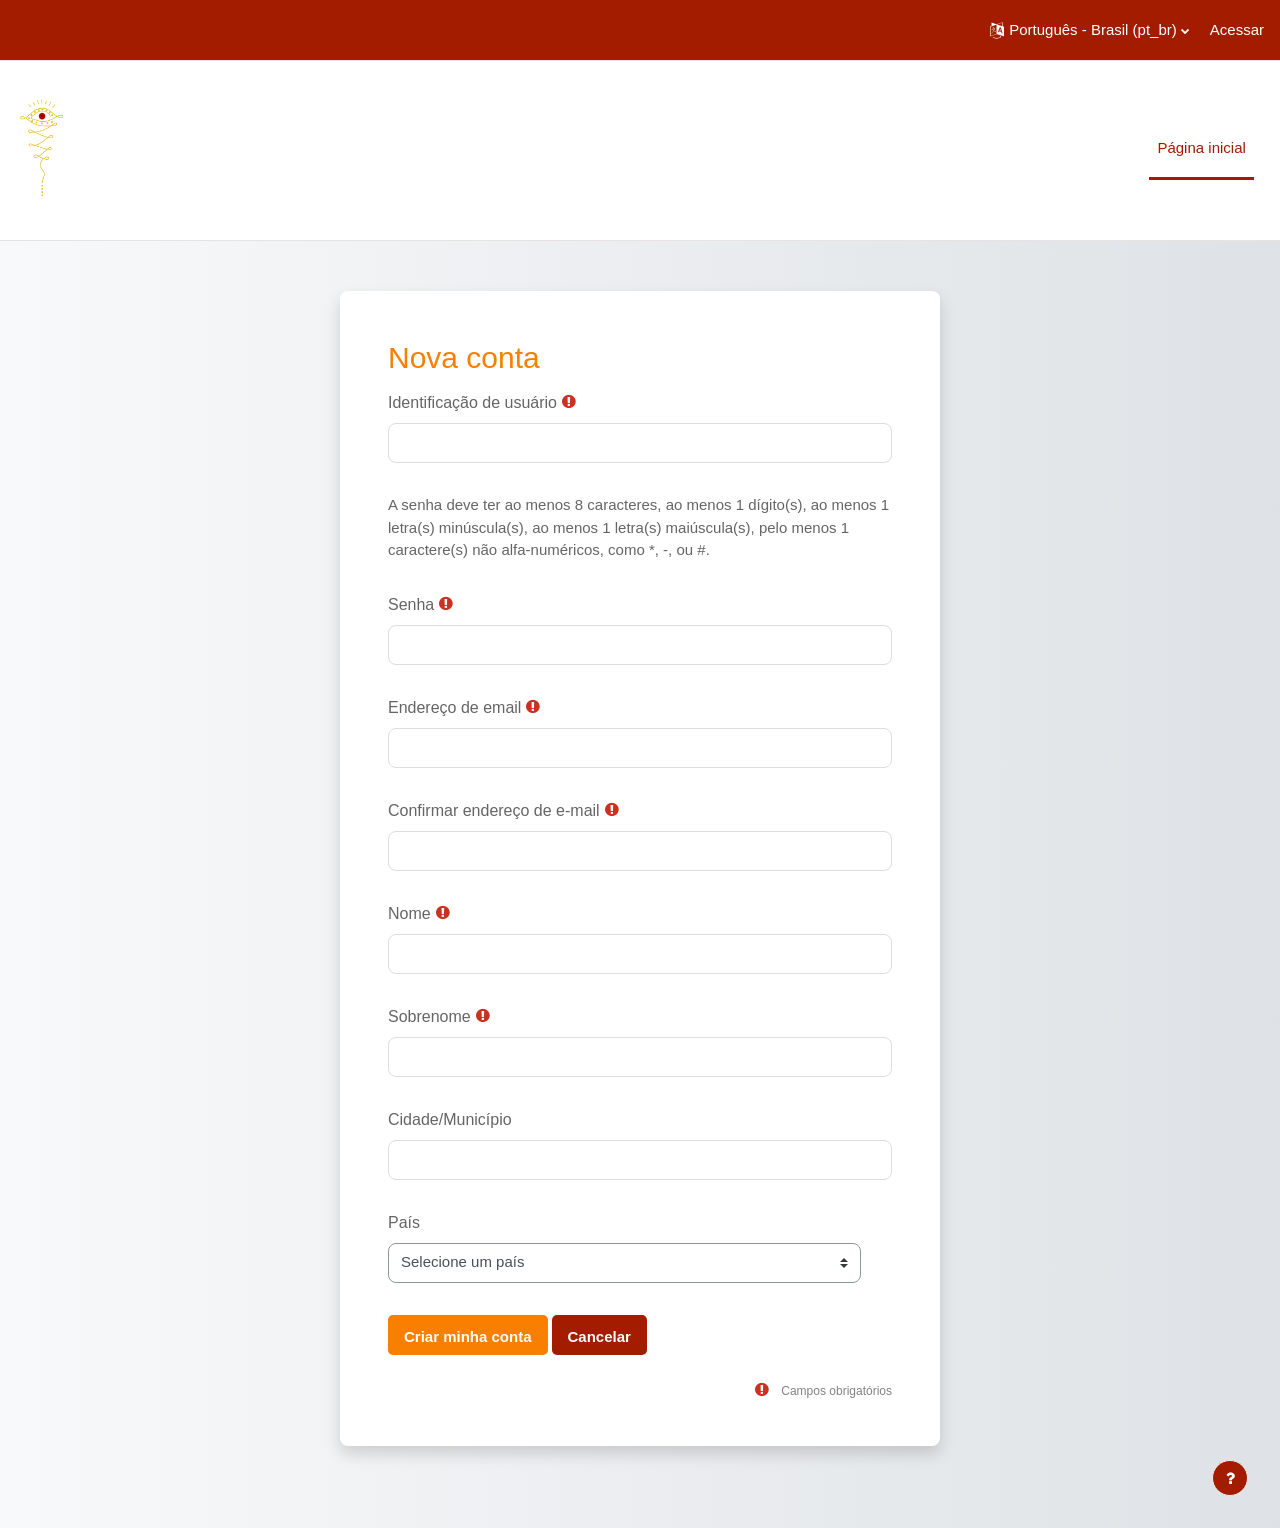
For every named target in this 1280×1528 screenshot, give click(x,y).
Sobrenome (429, 1016)
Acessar (1237, 29)
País (404, 1222)
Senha (411, 604)
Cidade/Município (450, 1119)
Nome (409, 913)
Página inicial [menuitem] (1201, 147)
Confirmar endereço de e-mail (494, 810)
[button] (1089, 30)
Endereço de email (454, 707)
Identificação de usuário (472, 402)
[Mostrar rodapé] (1230, 1478)
